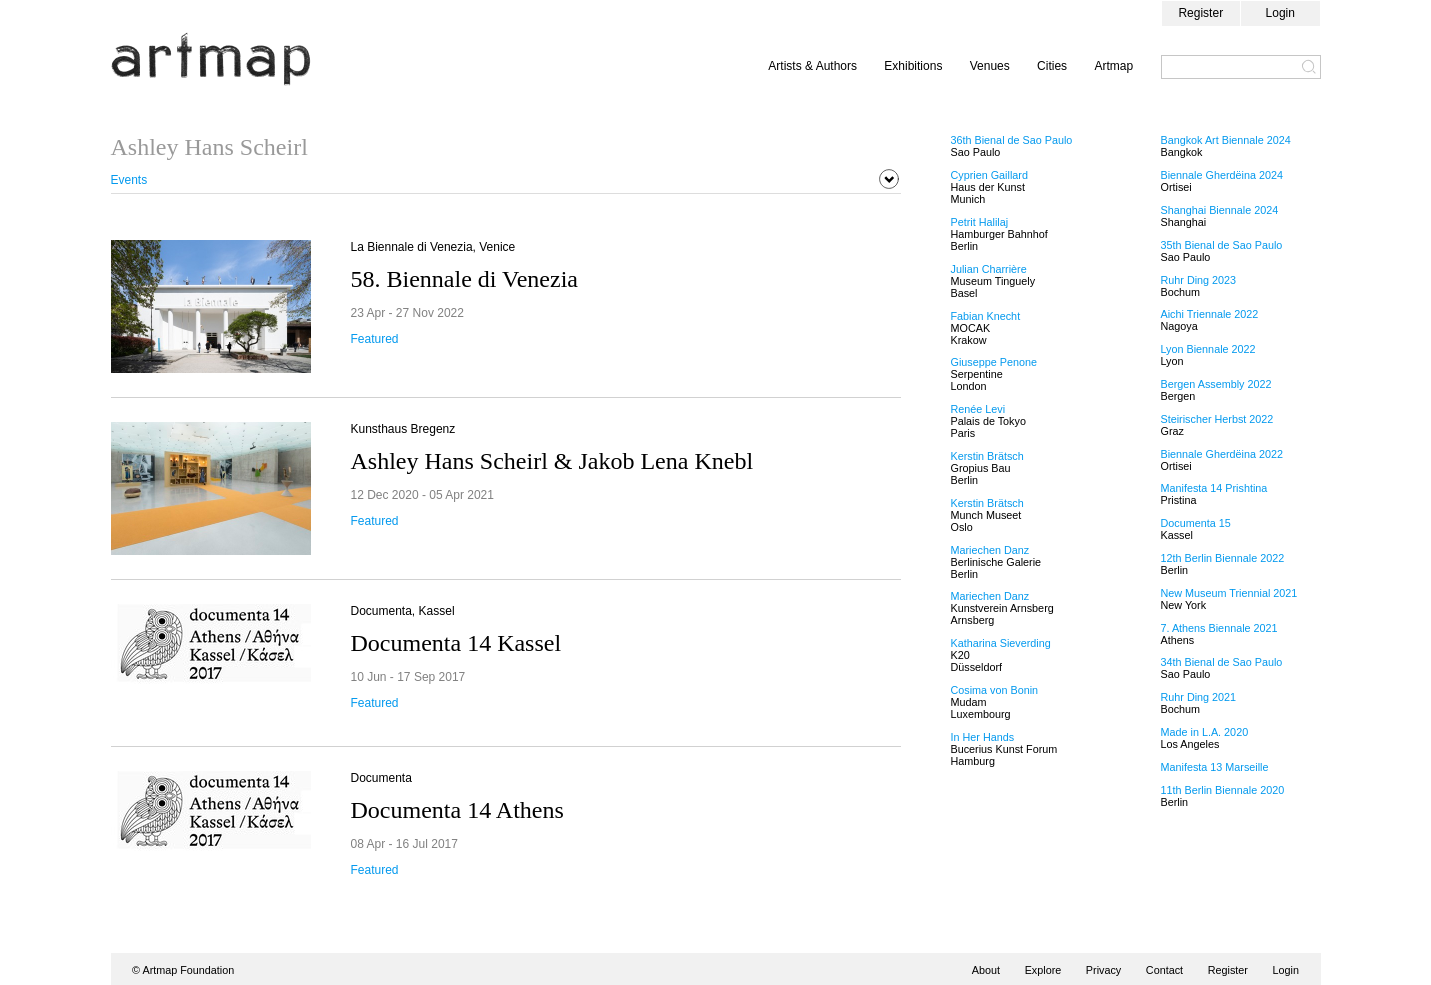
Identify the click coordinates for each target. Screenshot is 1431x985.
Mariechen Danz (990, 550)
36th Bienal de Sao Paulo (1012, 140)
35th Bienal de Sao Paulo (1222, 245)
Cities (1052, 66)
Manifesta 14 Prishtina (1214, 488)
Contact (1164, 970)
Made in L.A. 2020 (1205, 732)
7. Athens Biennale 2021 (1219, 628)
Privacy (1103, 970)
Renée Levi (978, 409)
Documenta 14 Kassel (456, 643)
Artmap (1113, 66)
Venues (990, 66)
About (986, 970)
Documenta (381, 778)
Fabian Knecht (986, 316)
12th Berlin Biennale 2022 (1223, 558)
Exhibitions (913, 66)
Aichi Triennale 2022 (1210, 314)
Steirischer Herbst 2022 (1217, 419)
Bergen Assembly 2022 (1216, 384)
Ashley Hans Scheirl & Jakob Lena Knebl (552, 461)
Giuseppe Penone (994, 362)
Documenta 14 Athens (457, 810)
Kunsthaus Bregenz (403, 429)
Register (1200, 13)
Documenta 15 (1196, 523)
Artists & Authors (812, 66)
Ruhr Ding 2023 (1199, 280)
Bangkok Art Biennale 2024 (1226, 140)
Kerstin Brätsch (987, 456)
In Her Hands (983, 737)
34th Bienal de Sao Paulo (1222, 662)
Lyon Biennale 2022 (1208, 349)
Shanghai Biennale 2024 (1220, 210)
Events (129, 180)
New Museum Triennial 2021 (1229, 593)
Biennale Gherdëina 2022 (1222, 454)
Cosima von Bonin (995, 690)
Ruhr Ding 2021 (1199, 697)
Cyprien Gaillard (989, 175)
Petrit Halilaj (980, 222)
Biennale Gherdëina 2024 (1222, 175)
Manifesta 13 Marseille (1215, 767)
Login (1280, 13)
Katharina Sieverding (1001, 643)
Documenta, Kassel (403, 611)
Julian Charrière (989, 269)
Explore (1043, 970)
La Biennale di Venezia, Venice (433, 247)
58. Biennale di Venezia (464, 279)
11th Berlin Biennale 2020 (1223, 790)
